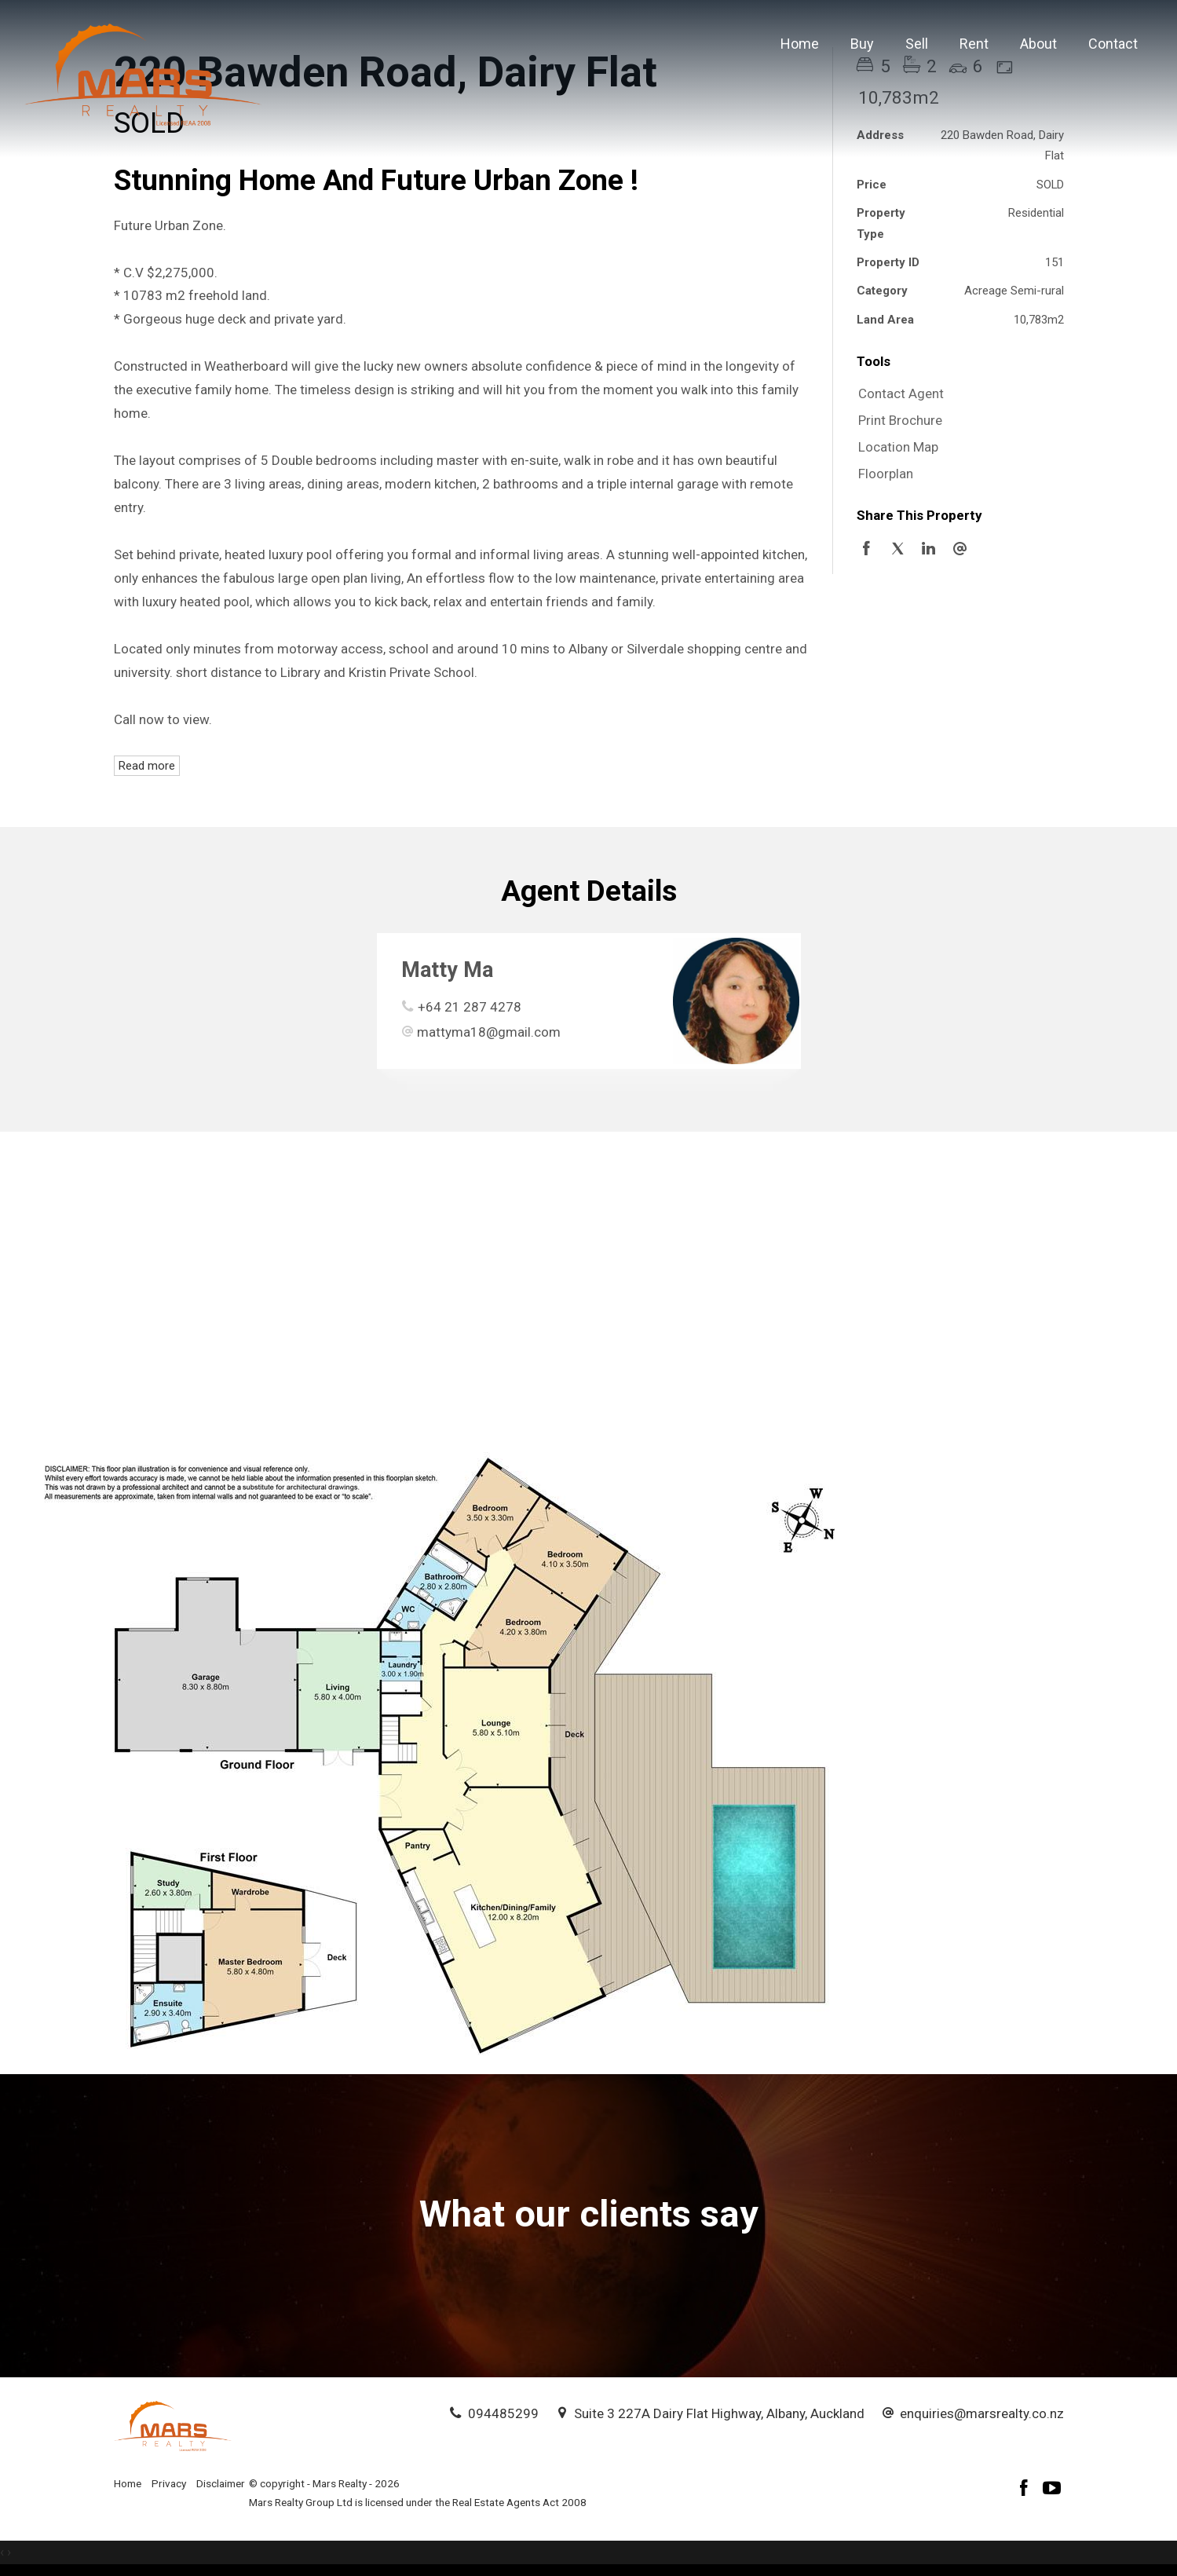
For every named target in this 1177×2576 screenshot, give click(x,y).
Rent (974, 43)
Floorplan (885, 473)
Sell (916, 43)
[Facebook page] (1026, 2490)
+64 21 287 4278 (469, 1007)
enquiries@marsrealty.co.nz (982, 2413)
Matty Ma (447, 969)
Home (799, 43)
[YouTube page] (1052, 2490)
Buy (862, 43)
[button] (956, 421)
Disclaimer (220, 2483)
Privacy (169, 2483)
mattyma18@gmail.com (489, 1032)
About (1038, 43)
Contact (1113, 43)
